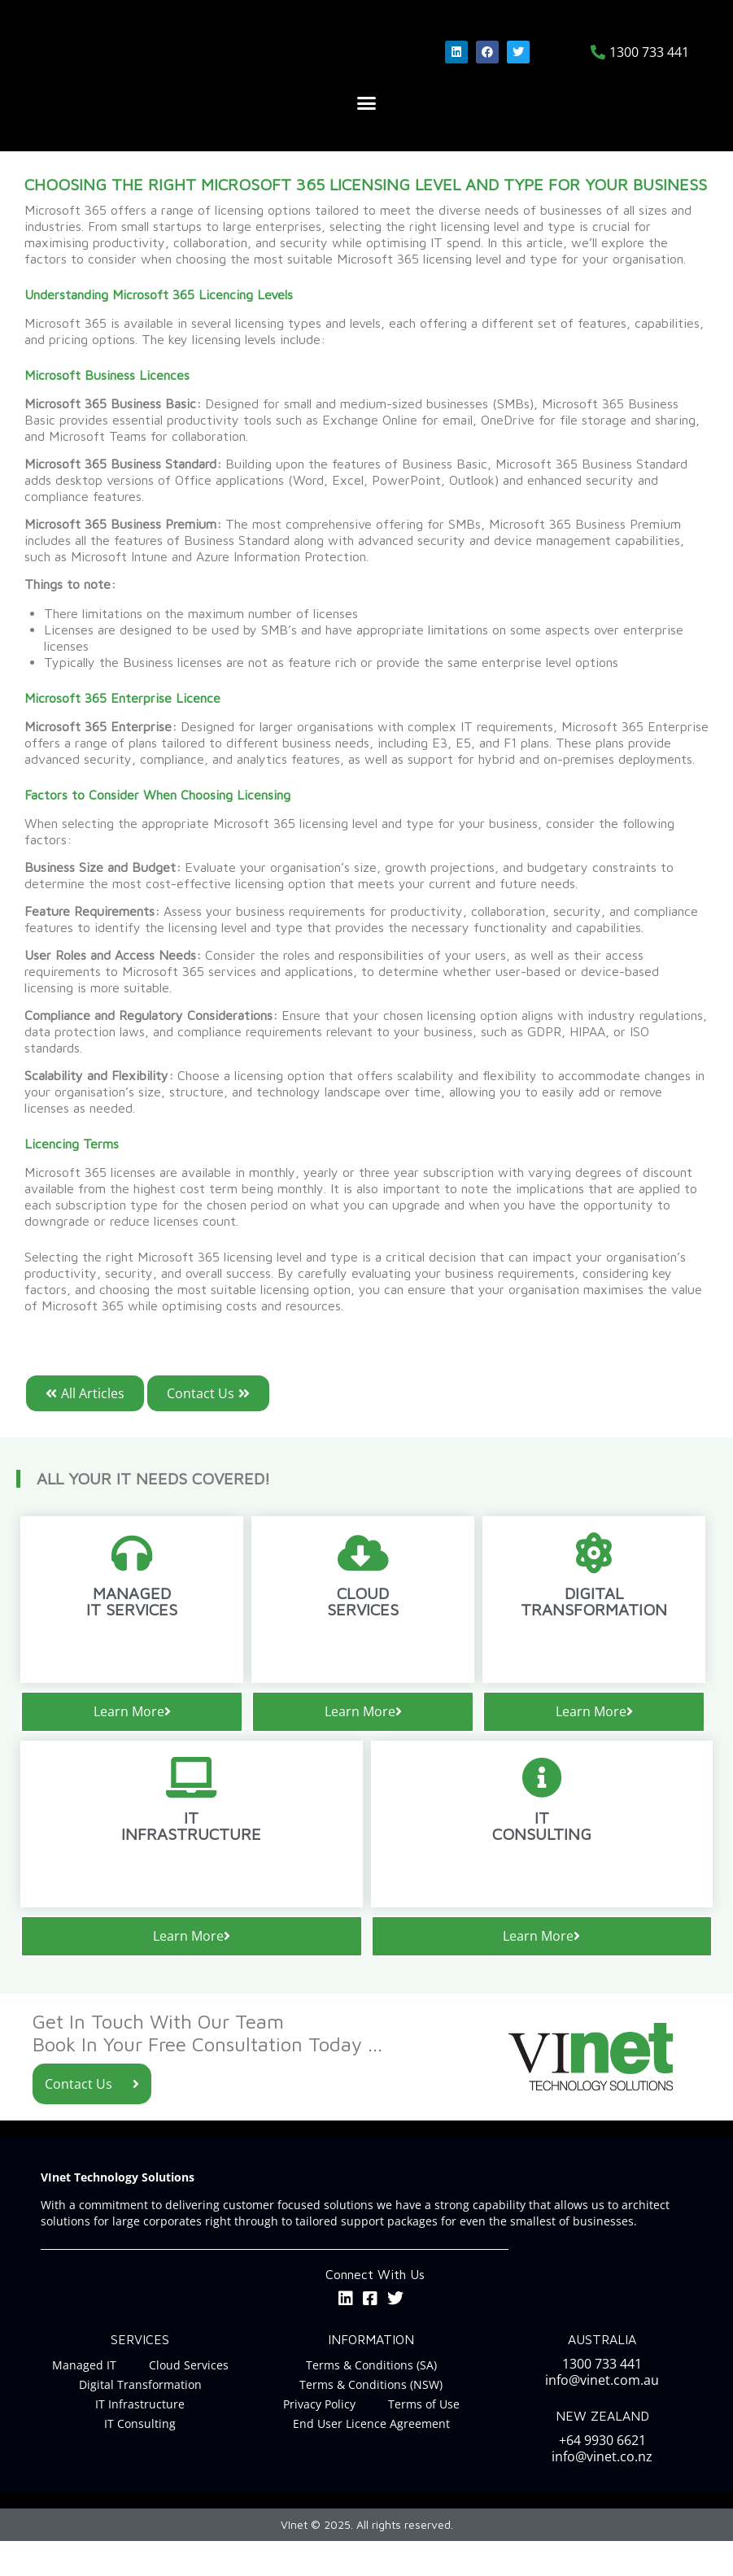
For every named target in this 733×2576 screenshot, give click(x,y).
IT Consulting (140, 2458)
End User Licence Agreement (371, 2458)
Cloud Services (189, 2400)
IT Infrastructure (140, 2439)
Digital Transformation (140, 2419)
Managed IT (84, 2400)
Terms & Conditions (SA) (371, 2400)
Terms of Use (424, 2439)
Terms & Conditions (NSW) (371, 2419)
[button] (366, 139)
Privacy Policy (319, 2439)
